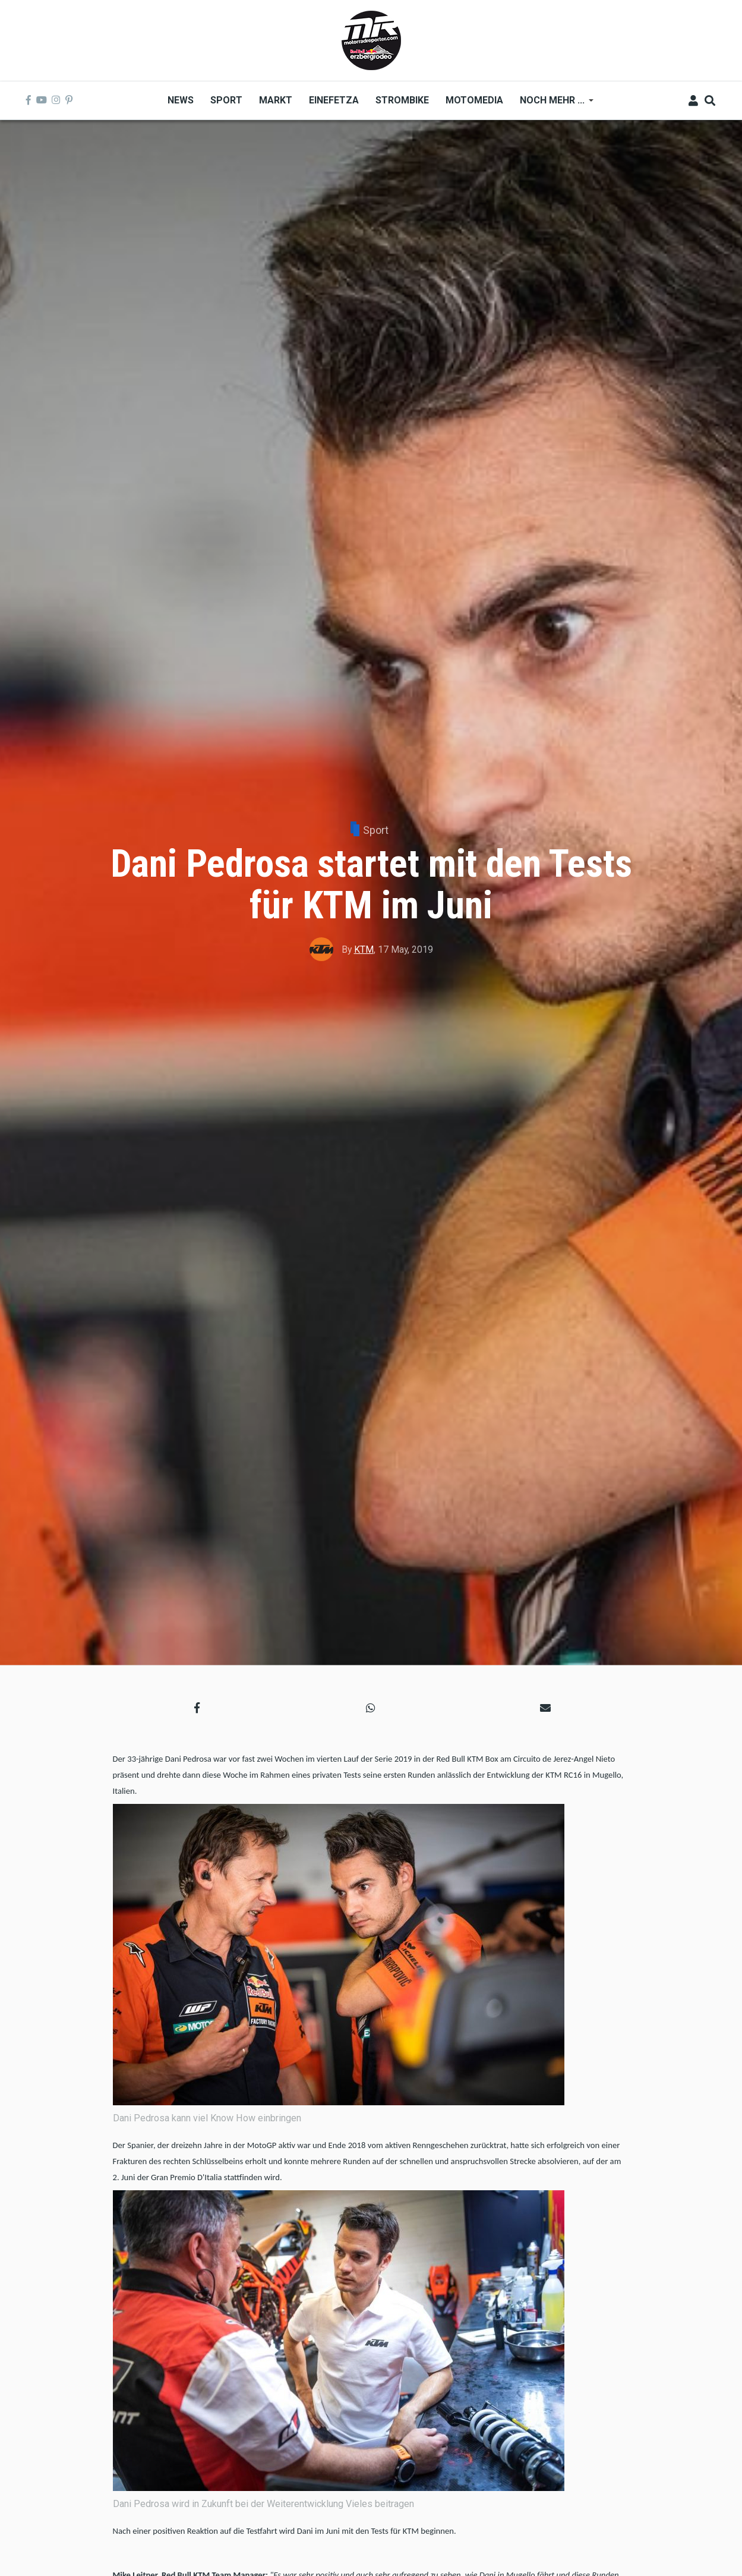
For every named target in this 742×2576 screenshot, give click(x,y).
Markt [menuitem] (275, 100)
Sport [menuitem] (226, 100)
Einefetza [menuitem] (334, 100)
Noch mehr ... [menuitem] (552, 104)
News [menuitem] (181, 100)
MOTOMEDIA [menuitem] (474, 100)
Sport (376, 830)
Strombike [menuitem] (402, 100)
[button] (197, 1707)
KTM (364, 949)
